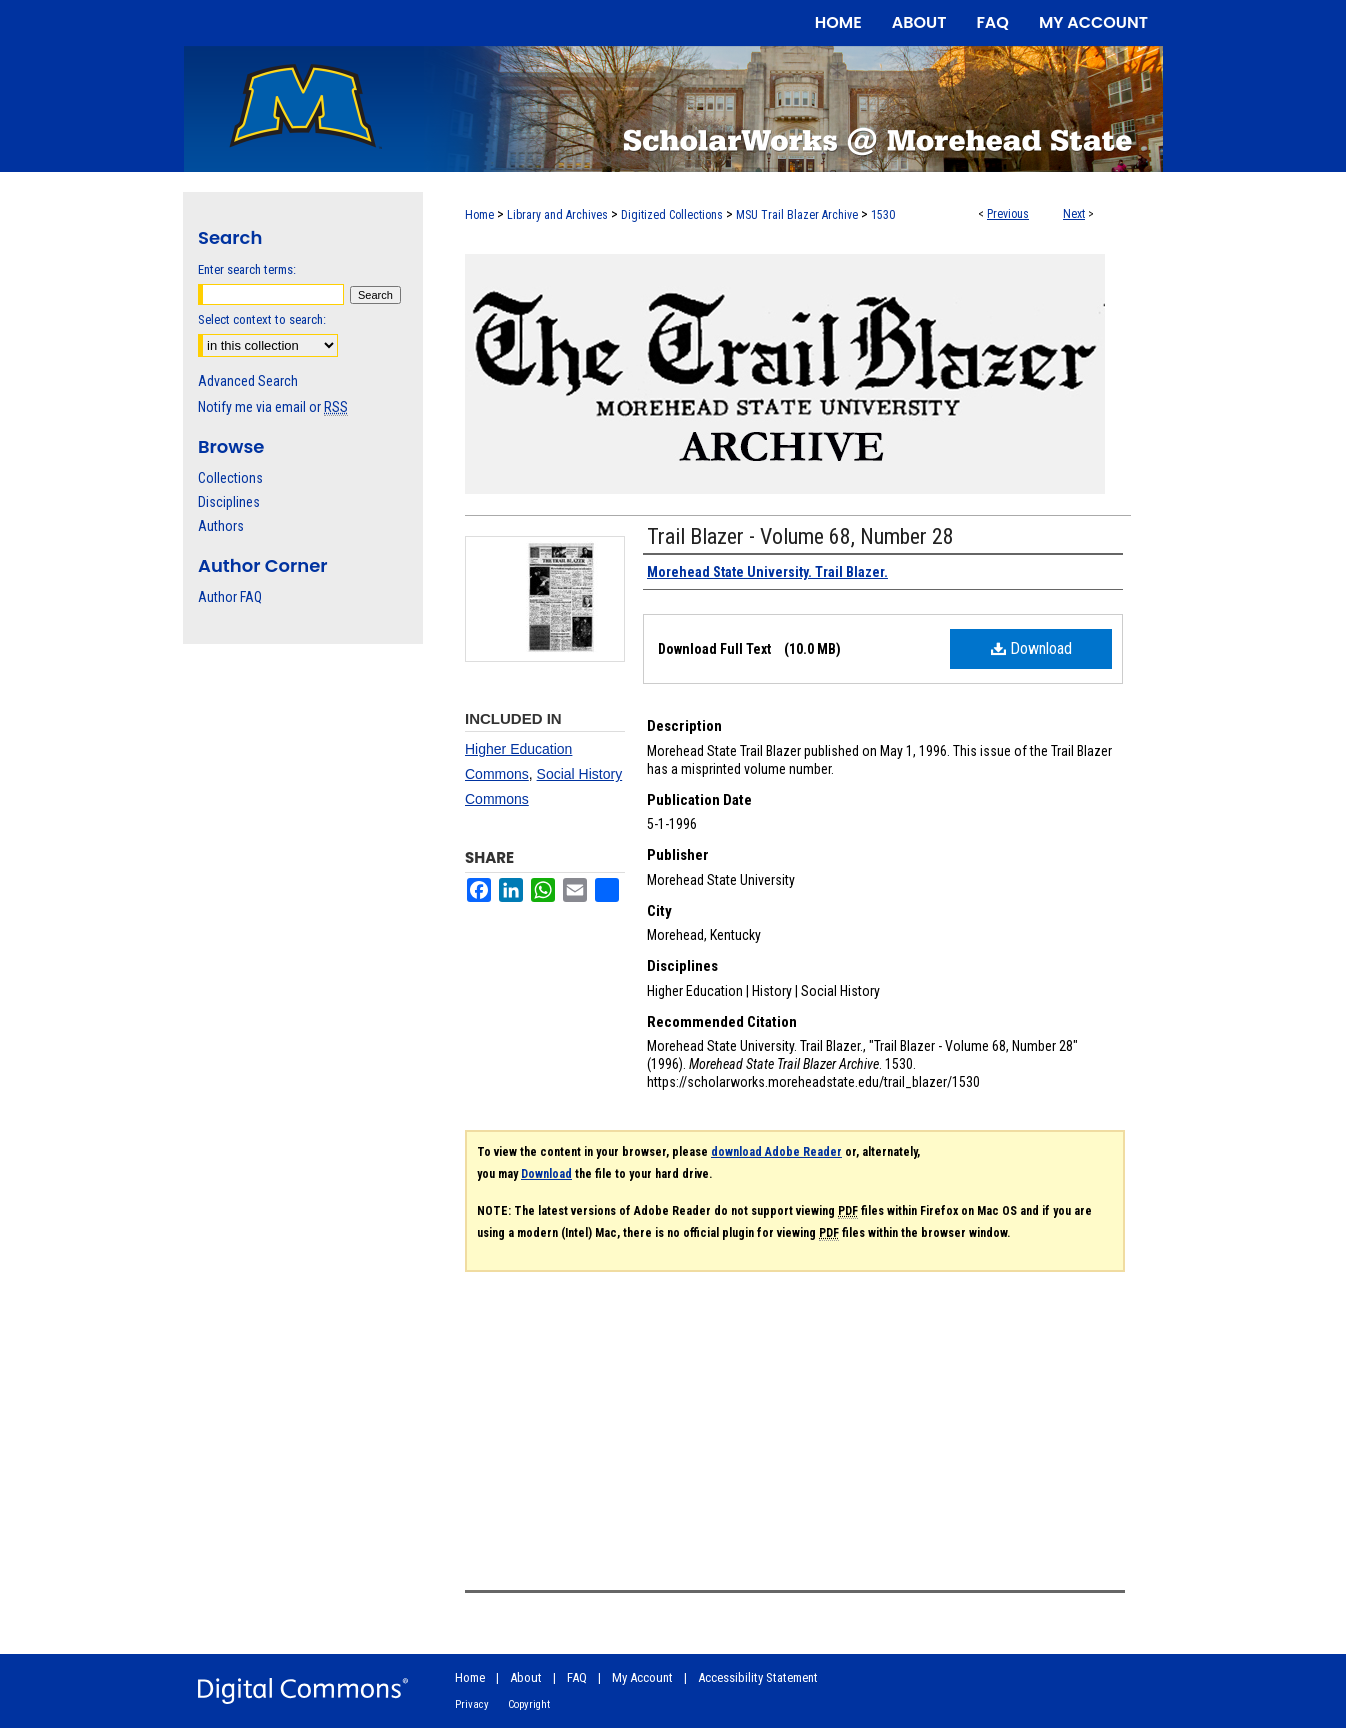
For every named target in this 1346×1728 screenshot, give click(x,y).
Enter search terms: (247, 269)
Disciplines (229, 502)
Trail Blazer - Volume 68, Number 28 (800, 536)
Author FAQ (230, 597)
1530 (883, 215)
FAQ (577, 1677)
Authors (221, 526)
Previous (1008, 214)
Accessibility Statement (758, 1677)
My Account (642, 1677)
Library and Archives (557, 215)
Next (1074, 214)
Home (479, 215)
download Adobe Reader (776, 1152)
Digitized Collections (672, 215)
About (526, 1677)
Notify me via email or (273, 407)
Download (1031, 648)
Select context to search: (262, 319)
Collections (230, 478)
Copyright (529, 1704)
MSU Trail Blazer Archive (797, 215)
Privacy (472, 1704)
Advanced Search (248, 381)
